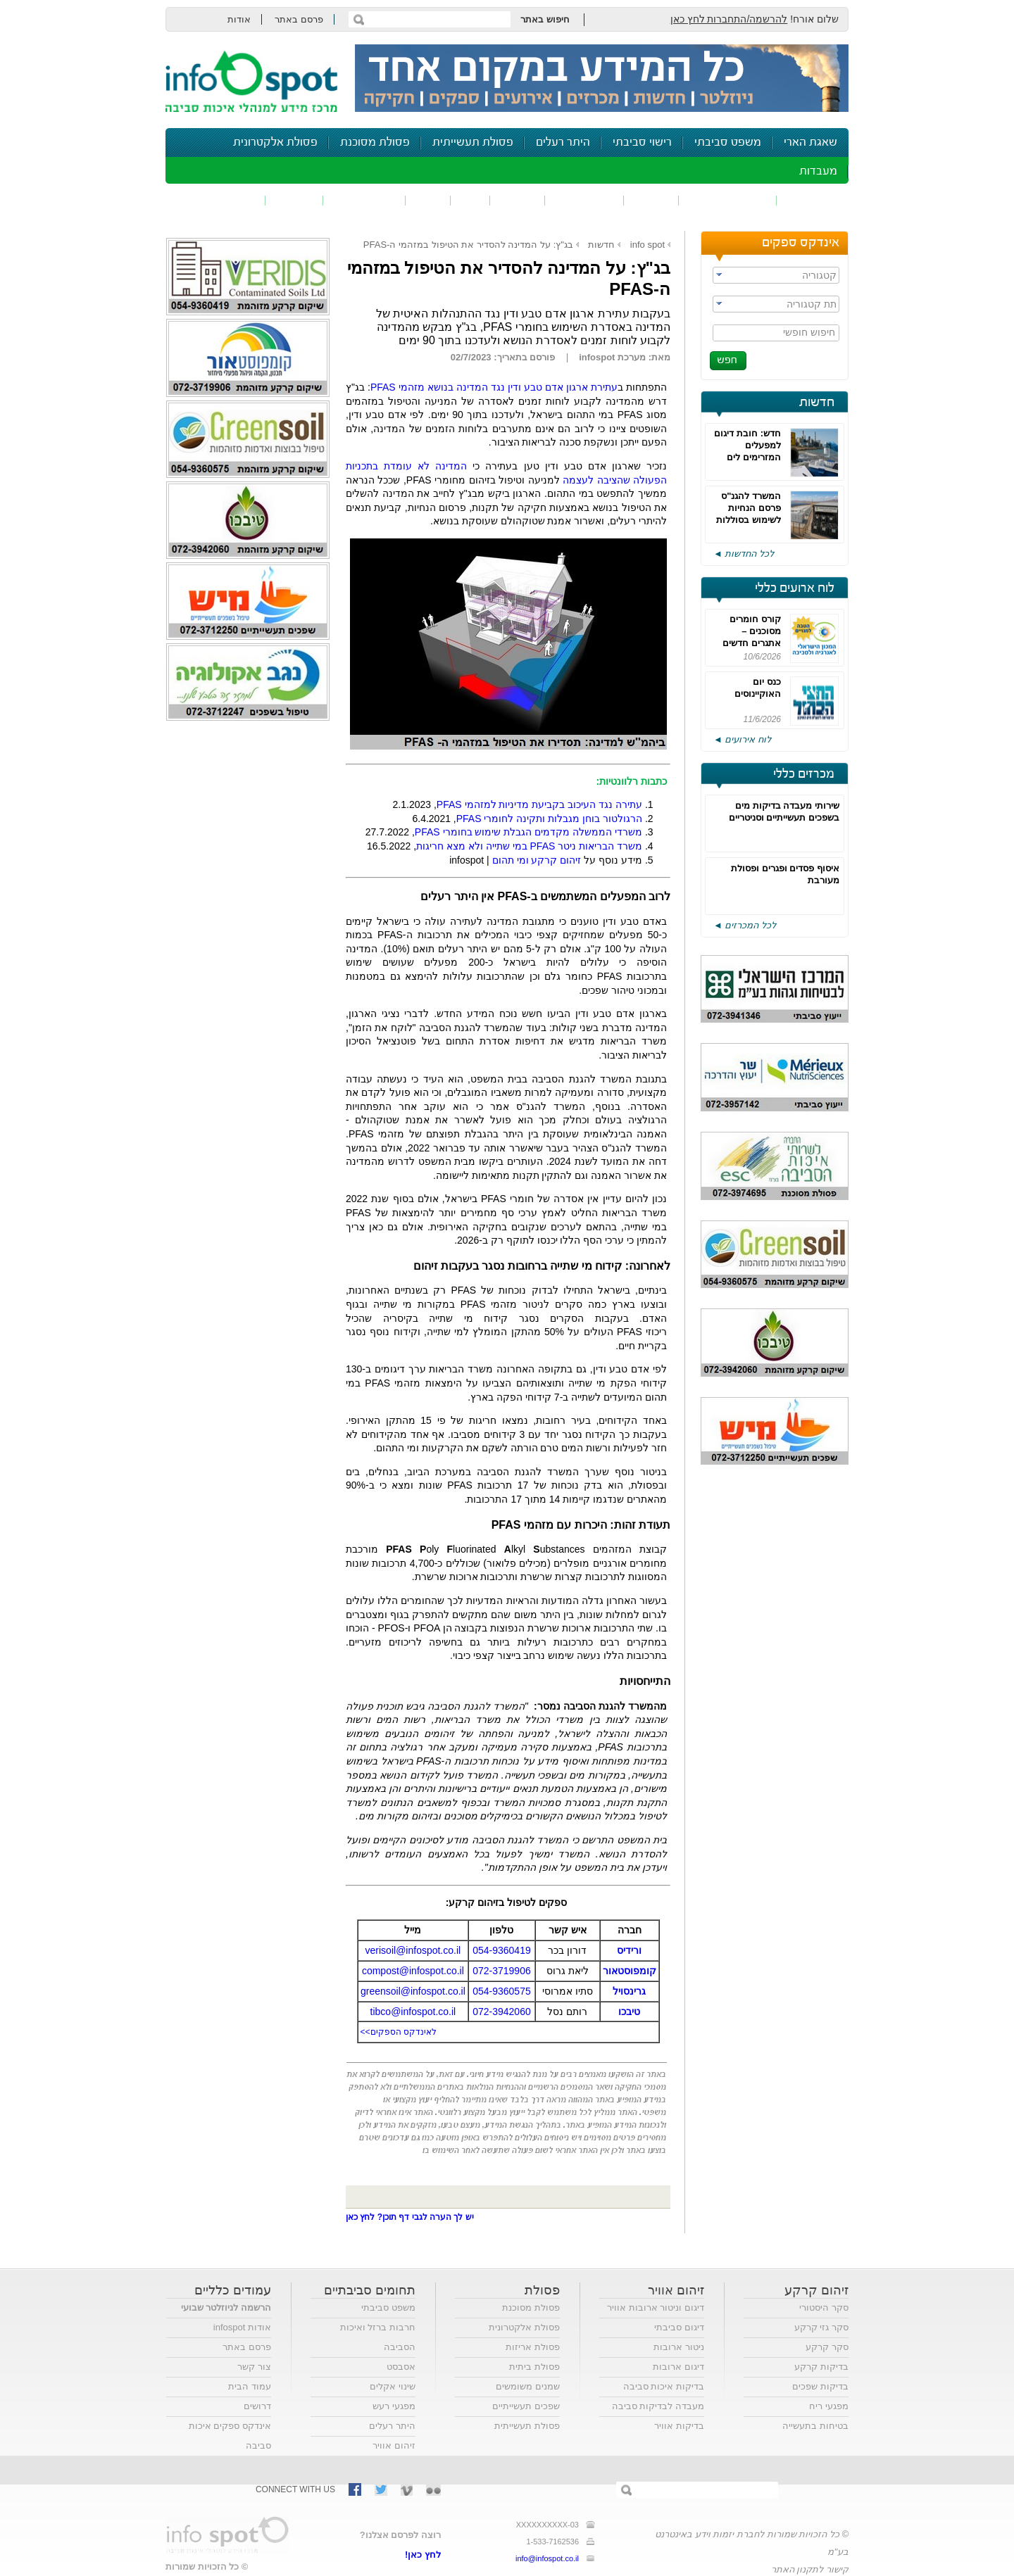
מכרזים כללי (803, 774)
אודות (239, 19)
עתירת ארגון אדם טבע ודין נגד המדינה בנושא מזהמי (494, 387)
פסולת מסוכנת (375, 143)
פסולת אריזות (533, 2347)
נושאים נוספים (220, 200)
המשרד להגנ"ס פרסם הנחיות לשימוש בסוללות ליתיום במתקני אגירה (748, 520)
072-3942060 (501, 2011)
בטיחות (294, 200)
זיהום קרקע (584, 200)
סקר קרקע (827, 2347)
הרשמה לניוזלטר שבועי (226, 2307)
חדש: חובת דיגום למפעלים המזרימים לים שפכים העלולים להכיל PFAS (747, 457)
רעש (428, 200)
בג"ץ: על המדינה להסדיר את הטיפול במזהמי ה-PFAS (468, 244)
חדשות (816, 403)
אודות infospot (242, 2327)
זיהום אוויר (813, 200)
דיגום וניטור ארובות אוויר (655, 2307)
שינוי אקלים (392, 2386)
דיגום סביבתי (679, 2327)
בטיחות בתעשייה (815, 2425)
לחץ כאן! (423, 2554)
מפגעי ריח (829, 2406)
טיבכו (629, 2011)
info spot (647, 244)
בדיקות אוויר (679, 2425)
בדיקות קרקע (821, 2366)
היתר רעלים (563, 143)
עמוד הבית (249, 2386)
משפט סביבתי (727, 143)
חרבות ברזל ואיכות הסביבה (377, 2337)
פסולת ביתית (534, 2366)
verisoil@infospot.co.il (413, 1950)
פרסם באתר (299, 19)
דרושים (257, 2406)
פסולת (517, 200)
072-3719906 (501, 1970)
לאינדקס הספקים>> (399, 2032)
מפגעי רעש (394, 2406)
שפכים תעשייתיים (526, 2406)
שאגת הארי (810, 143)
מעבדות (818, 171)
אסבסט (401, 2366)
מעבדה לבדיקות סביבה (658, 2406)
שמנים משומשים (528, 2386)
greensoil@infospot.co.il (413, 1991)
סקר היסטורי (824, 2307)
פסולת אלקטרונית (275, 143)
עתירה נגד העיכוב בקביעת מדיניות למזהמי (539, 804)
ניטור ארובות (678, 2347)
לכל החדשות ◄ (743, 553)
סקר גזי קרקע (821, 2327)
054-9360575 (501, 1991)
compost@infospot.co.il (413, 1970)
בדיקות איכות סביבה (663, 2386)
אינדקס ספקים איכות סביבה (230, 2435)
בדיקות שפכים (820, 2386)
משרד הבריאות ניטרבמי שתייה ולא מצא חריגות (529, 846)
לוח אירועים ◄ (742, 739)
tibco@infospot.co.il (413, 2011)
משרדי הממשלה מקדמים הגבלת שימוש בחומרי (528, 832)
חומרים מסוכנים (728, 200)
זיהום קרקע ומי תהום (537, 860)
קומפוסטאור (629, 1970)
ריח (470, 200)
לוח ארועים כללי (794, 588)
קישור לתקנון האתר (810, 2569)
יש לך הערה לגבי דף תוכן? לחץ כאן (410, 2217)
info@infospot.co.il (547, 2558)
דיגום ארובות (678, 2366)
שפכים (651, 200)
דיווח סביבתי (364, 200)
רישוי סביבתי (642, 143)
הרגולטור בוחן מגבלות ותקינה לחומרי (549, 818)
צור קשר (254, 2366)
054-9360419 (501, 1950)
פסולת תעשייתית (472, 143)
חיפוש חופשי (809, 332)
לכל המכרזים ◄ (744, 925)
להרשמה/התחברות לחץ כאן (729, 19)
